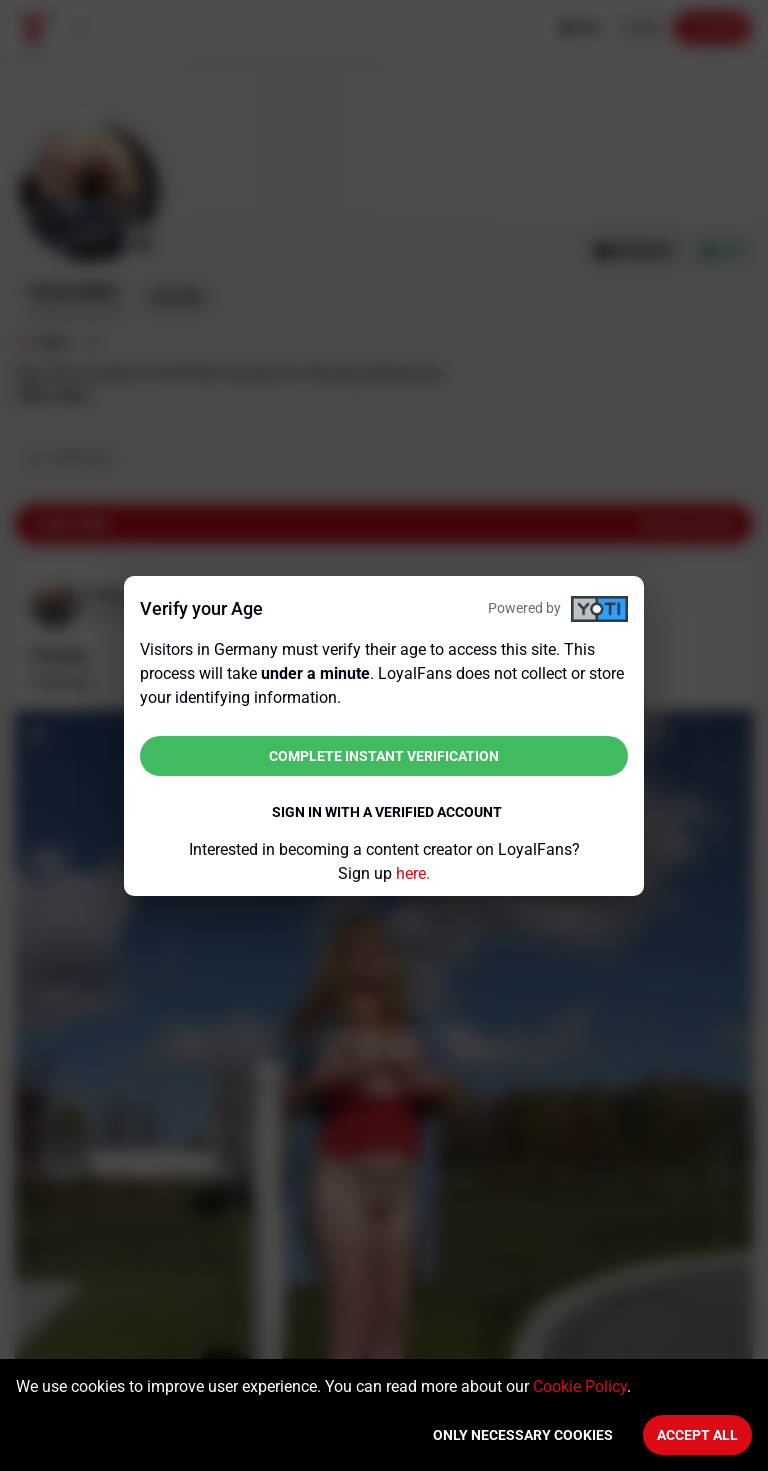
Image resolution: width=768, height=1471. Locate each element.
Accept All (697, 1435)
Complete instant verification (384, 756)
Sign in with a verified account (387, 812)
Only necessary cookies (523, 1435)
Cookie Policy (580, 1386)
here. (413, 873)
